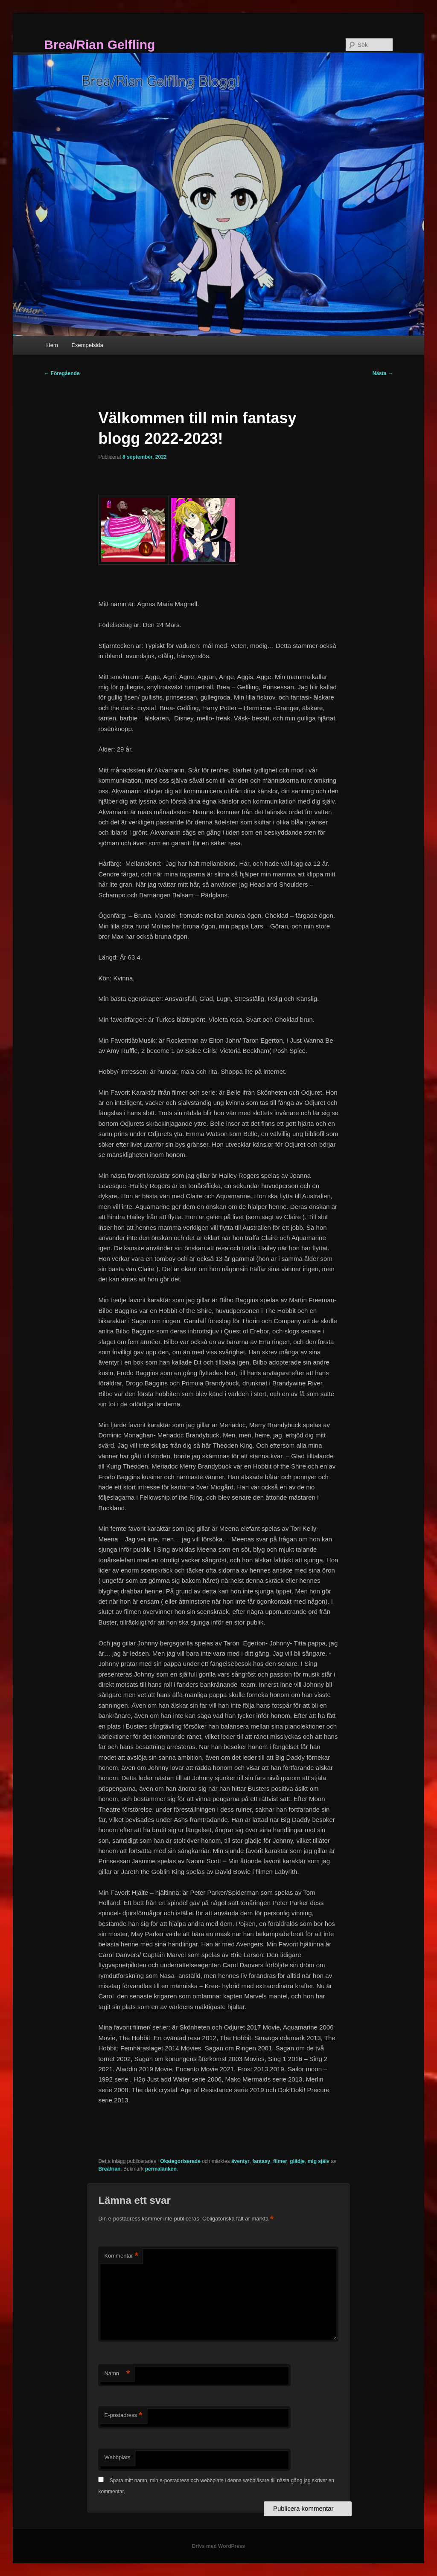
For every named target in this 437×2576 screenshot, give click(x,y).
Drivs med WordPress (218, 2546)
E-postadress (123, 2415)
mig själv (318, 2161)
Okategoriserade (180, 2161)
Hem (52, 345)
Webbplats (117, 2457)
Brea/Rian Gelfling (99, 45)
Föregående (61, 373)
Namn (117, 2374)
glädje (297, 2161)
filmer (280, 2161)
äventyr (240, 2161)
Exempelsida (87, 345)
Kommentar (121, 2256)
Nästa (383, 373)
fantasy (261, 2161)
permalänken (161, 2169)
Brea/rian (109, 2169)
